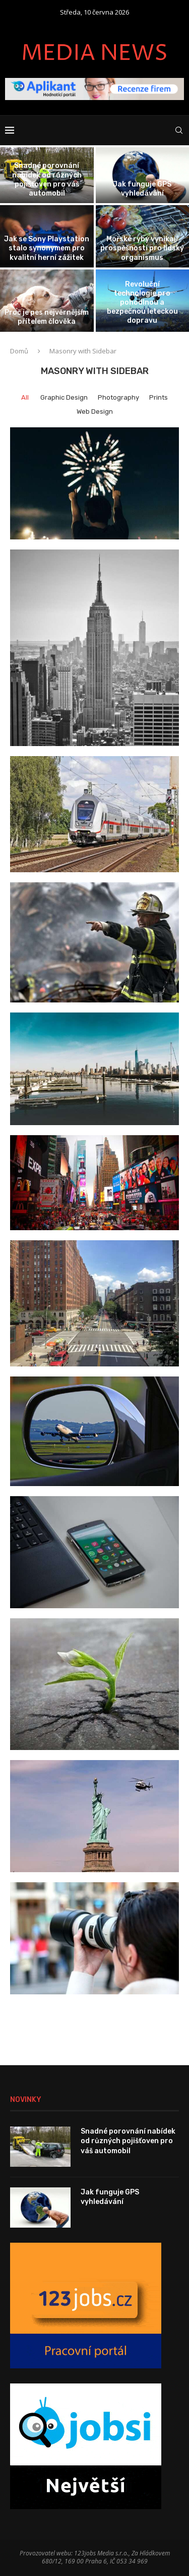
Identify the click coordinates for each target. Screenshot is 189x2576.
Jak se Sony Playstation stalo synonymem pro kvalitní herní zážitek (46, 248)
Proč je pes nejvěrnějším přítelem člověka (47, 317)
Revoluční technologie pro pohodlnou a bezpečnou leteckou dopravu (142, 302)
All (25, 397)
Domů (19, 350)
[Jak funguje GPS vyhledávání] (143, 175)
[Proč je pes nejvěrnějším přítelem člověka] (47, 300)
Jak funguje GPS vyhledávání (142, 189)
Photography (118, 397)
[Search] (179, 130)
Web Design (95, 411)
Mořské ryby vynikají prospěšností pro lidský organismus (142, 248)
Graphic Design (64, 397)
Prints (158, 397)
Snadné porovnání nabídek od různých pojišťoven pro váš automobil (47, 179)
